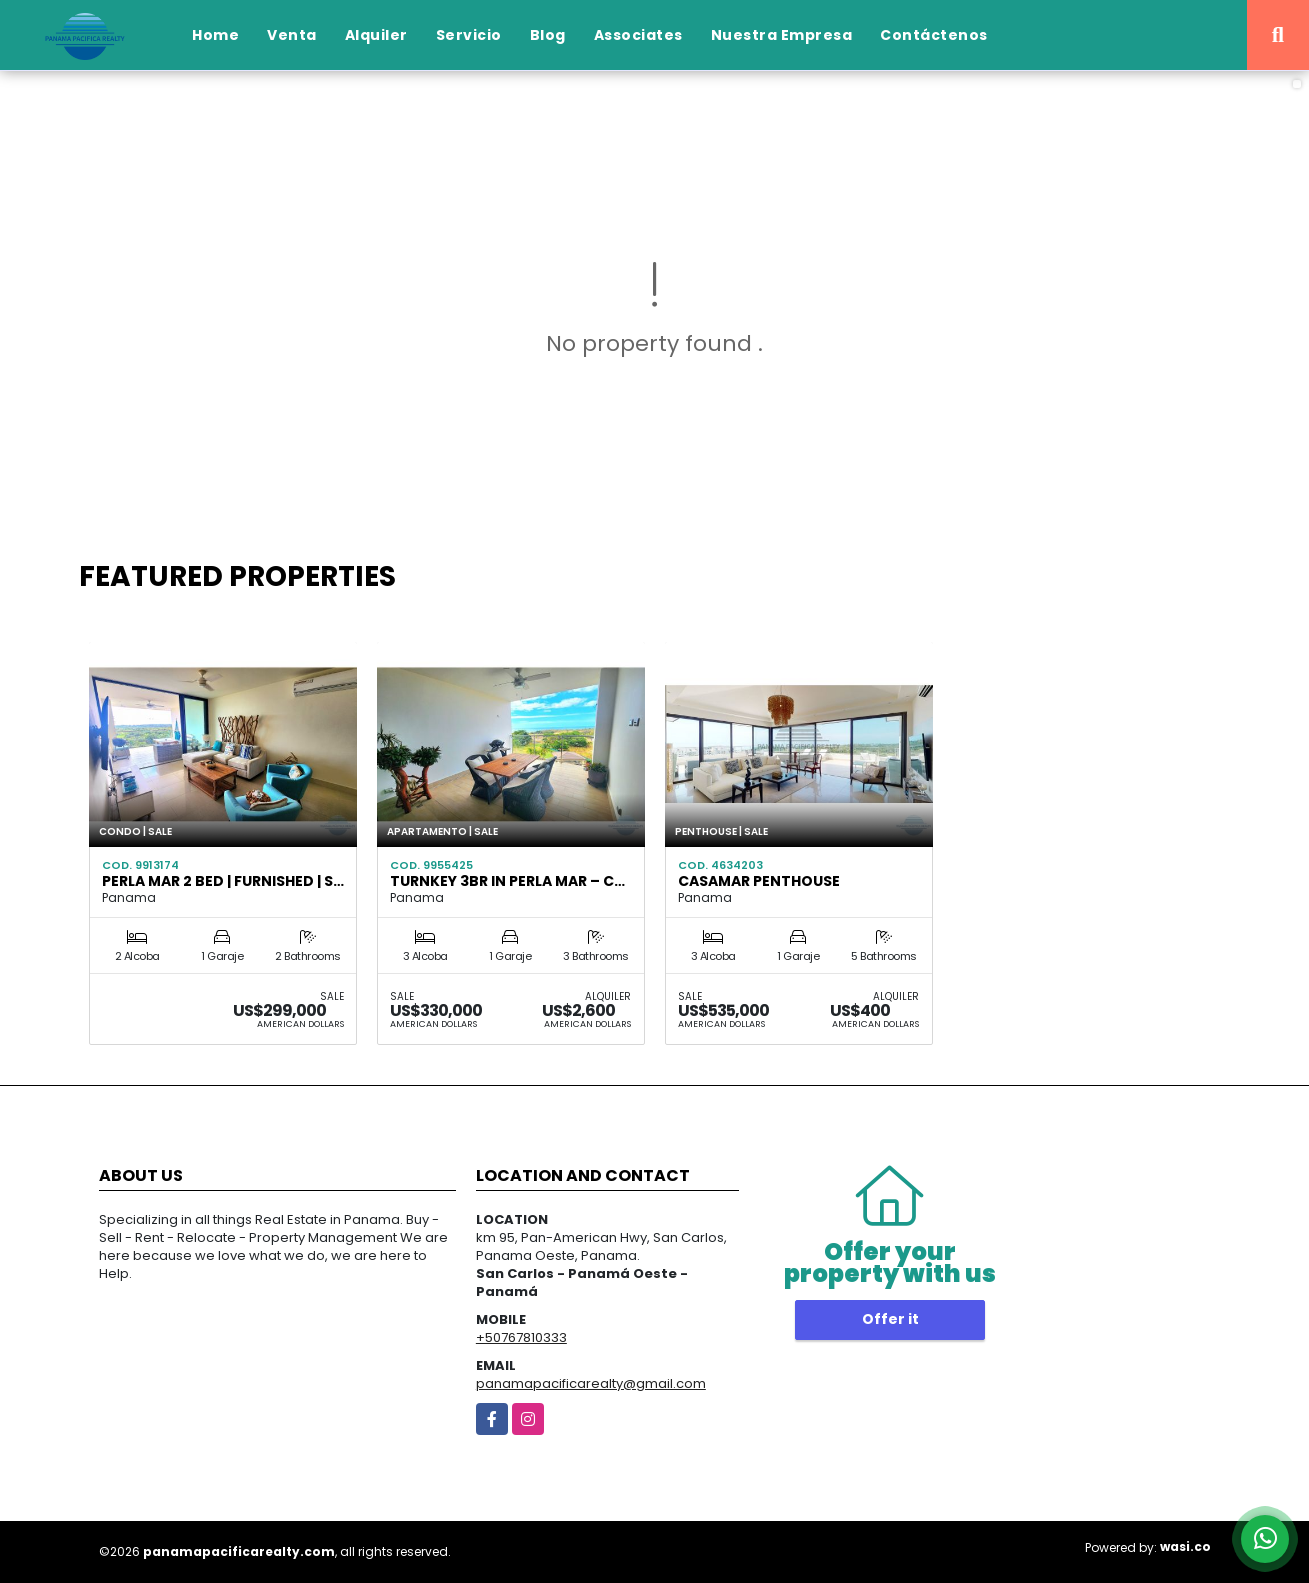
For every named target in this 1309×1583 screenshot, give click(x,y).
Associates (638, 35)
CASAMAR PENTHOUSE (759, 881)
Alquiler (376, 35)
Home (215, 35)
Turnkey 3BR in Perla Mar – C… (507, 881)
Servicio (469, 35)
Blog (548, 35)
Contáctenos (934, 35)
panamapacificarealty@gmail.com (591, 1383)
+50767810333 (521, 1337)
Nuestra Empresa (782, 35)
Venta (292, 35)
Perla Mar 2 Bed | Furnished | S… (223, 881)
